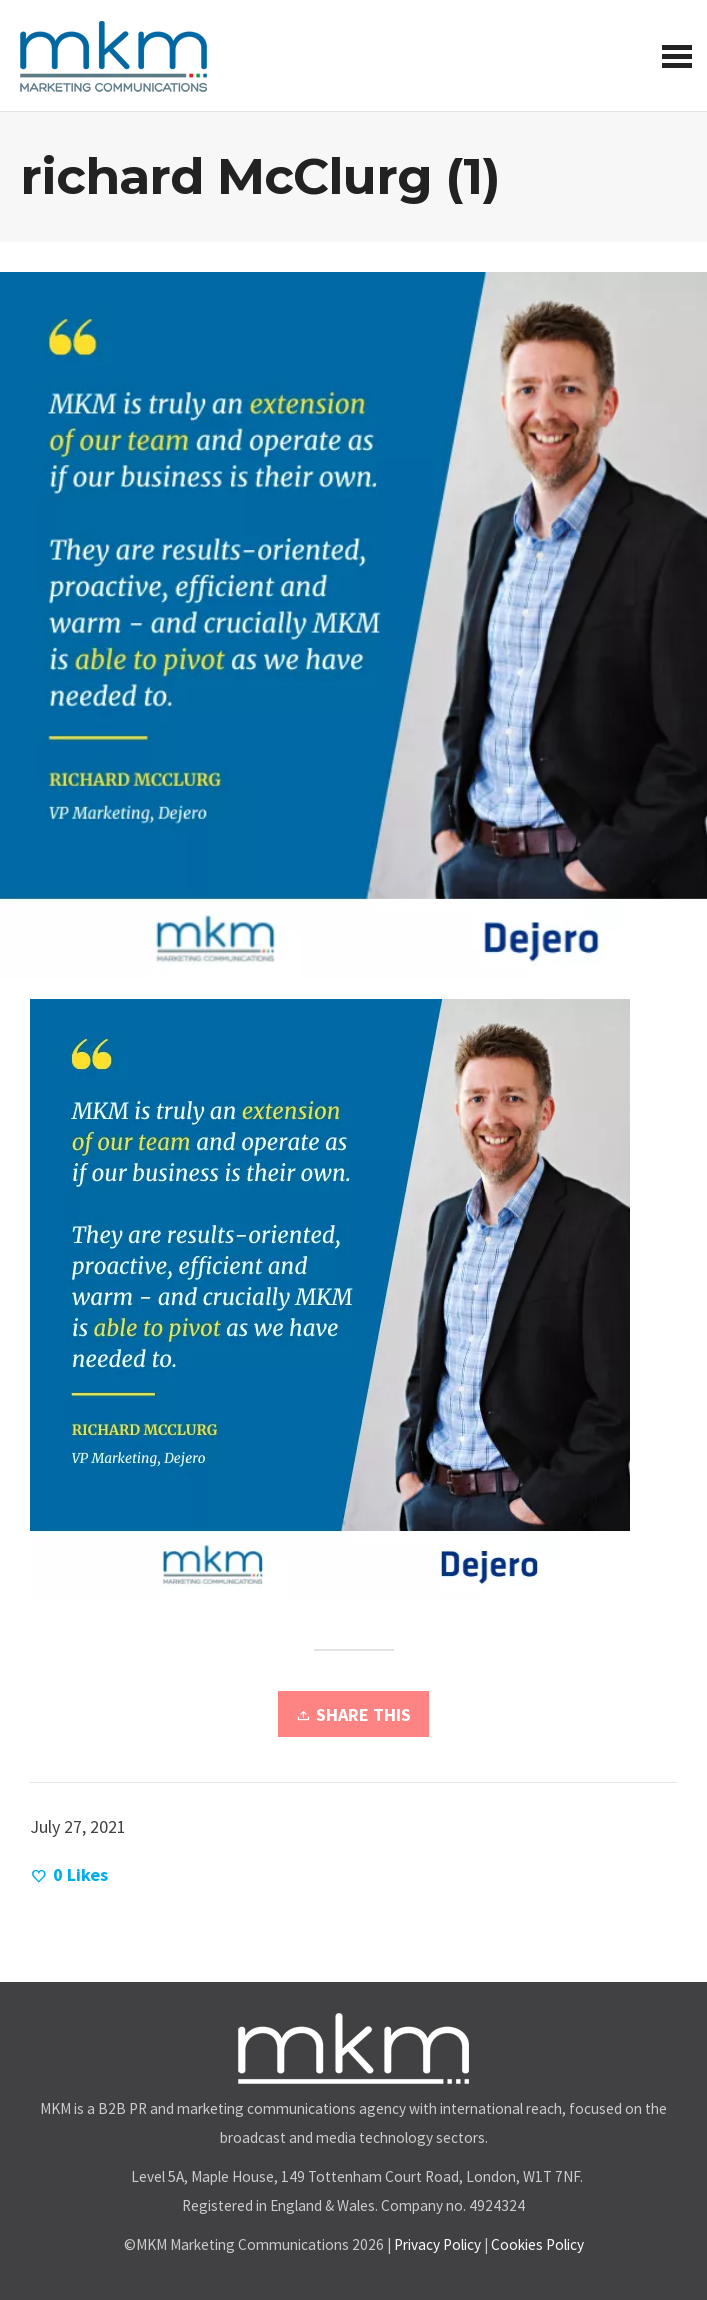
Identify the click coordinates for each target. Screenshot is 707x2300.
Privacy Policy (437, 2244)
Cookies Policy (537, 2244)
